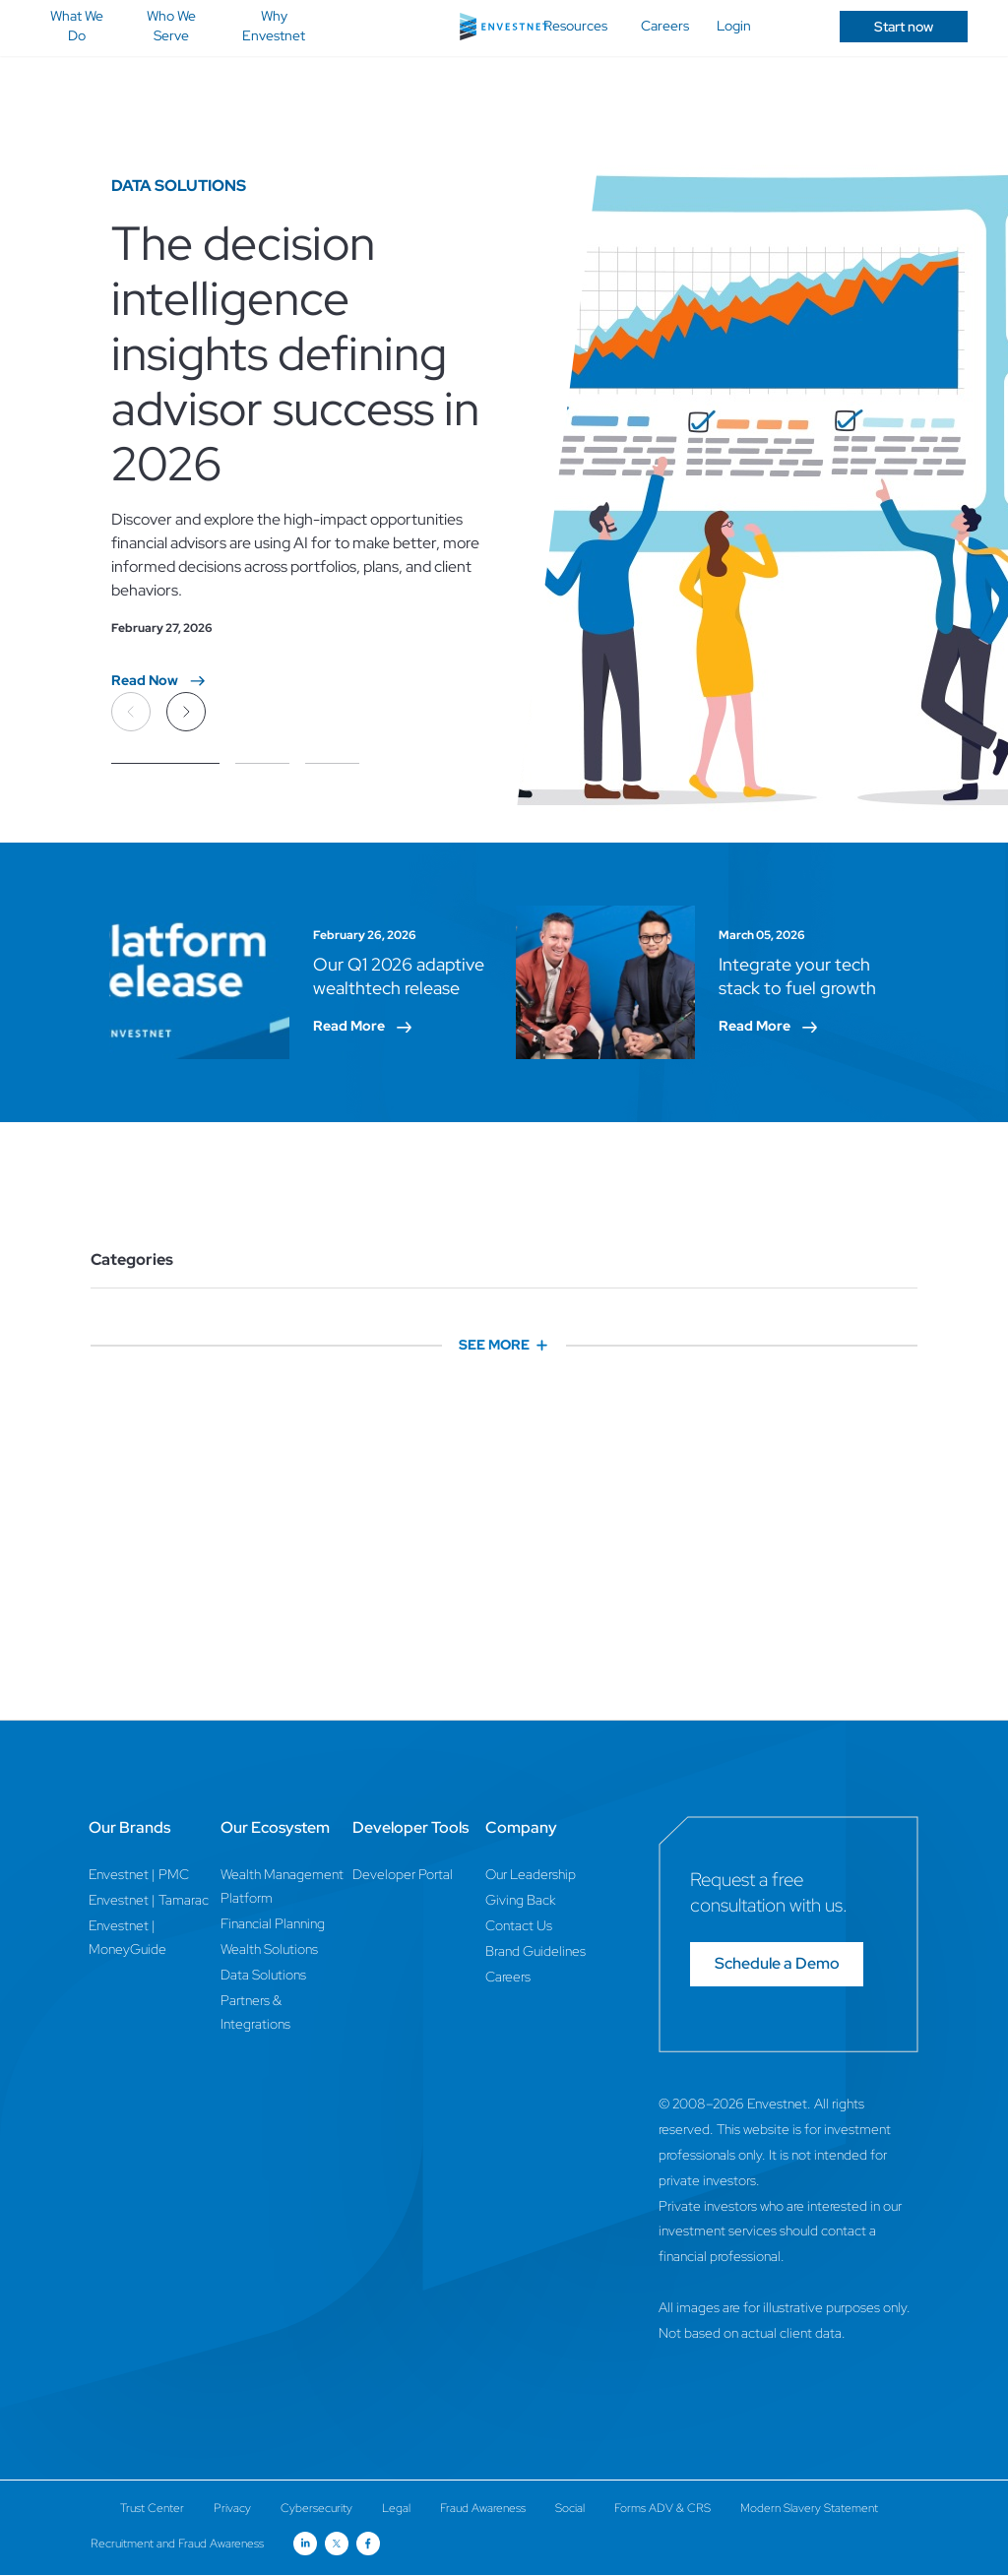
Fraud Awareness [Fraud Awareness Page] (483, 2508)
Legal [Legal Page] (396, 2508)
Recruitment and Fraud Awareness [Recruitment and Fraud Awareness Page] (177, 2543)
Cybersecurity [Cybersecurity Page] (316, 2508)
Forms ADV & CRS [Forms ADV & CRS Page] (662, 2508)
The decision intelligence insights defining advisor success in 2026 (295, 354)
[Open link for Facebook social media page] (368, 2543)
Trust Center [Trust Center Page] (152, 2508)
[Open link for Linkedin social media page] (305, 2543)
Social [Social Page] (570, 2508)
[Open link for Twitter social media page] (336, 2543)
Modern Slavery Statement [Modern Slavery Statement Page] (809, 2508)
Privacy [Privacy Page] (232, 2508)
